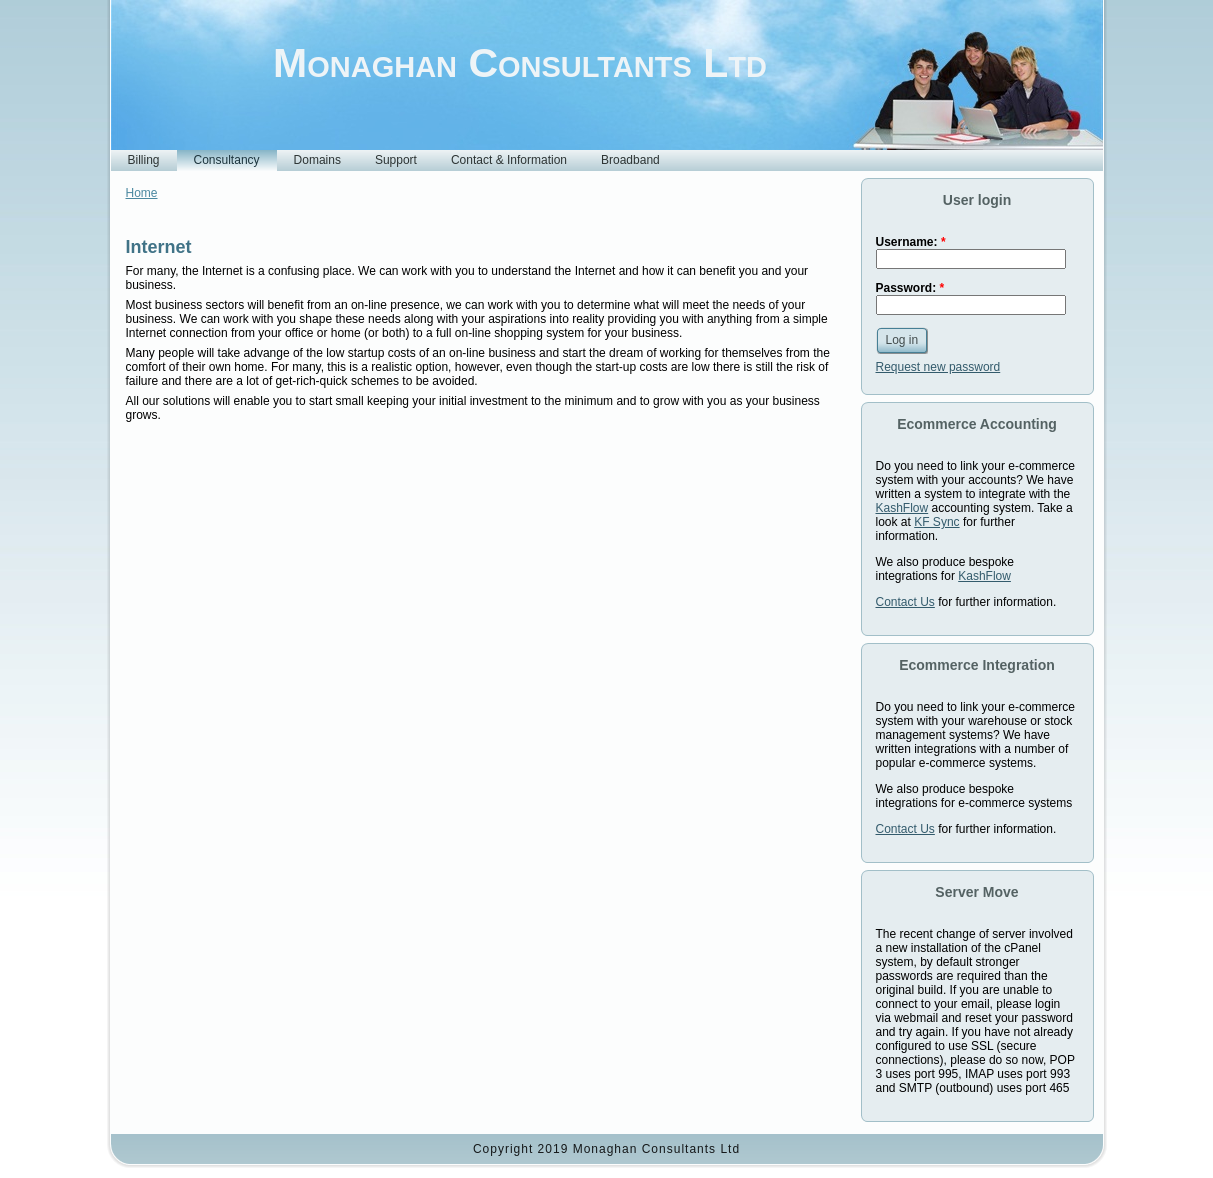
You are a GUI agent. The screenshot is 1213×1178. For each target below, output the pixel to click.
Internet (159, 247)
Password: (910, 288)
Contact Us (905, 602)
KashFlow (902, 508)
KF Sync (936, 522)
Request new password (938, 367)
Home (142, 193)
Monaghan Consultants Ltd (520, 63)
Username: (911, 242)
